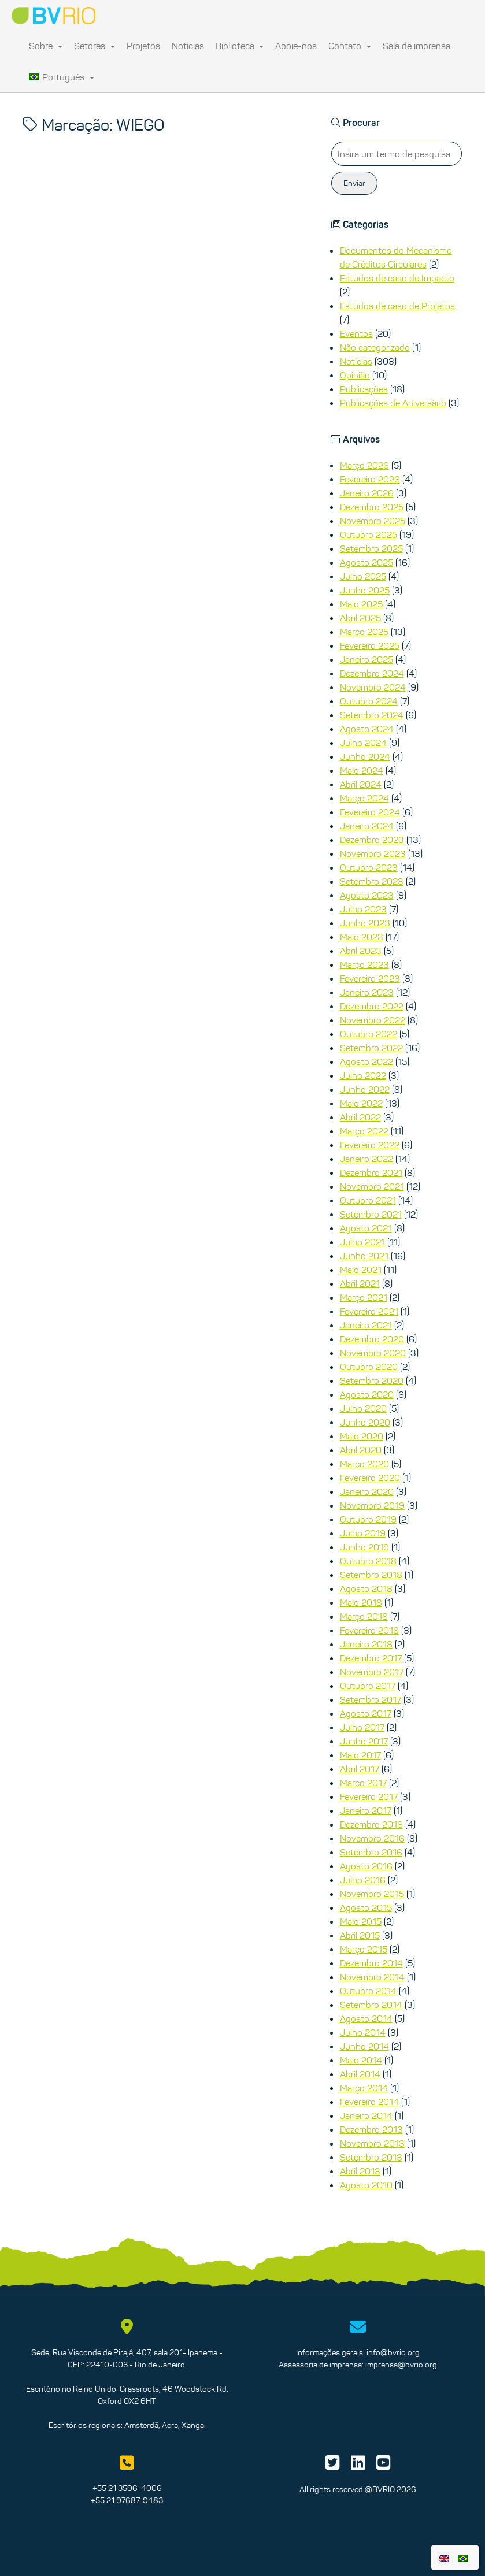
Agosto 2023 (367, 895)
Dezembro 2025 (371, 507)
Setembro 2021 (371, 1214)
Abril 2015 (360, 1935)
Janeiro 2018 (366, 1644)
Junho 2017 (364, 1741)
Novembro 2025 (372, 520)
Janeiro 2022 (366, 1158)
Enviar (354, 183)
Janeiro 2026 (367, 493)
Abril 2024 (361, 784)
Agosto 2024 (367, 728)
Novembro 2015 (372, 1893)
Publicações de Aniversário (393, 403)
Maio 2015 (361, 1921)
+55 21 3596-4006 (127, 2488)
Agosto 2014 (366, 2018)
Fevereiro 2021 (369, 1311)
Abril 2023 (361, 950)
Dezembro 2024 (372, 673)
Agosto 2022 (366, 1061)
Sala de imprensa (416, 45)
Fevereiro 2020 (370, 1477)
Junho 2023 (365, 923)
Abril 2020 (361, 1450)
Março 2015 (363, 1949)
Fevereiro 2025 (369, 645)
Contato (349, 45)
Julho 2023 (363, 909)
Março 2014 (364, 2088)
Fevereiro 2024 (370, 812)
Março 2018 (364, 1616)
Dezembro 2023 (372, 839)
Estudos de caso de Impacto (397, 278)
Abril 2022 (360, 1117)
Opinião (355, 375)
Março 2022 (364, 1131)
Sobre (45, 45)
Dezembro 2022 (371, 1006)
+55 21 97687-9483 (127, 2500)
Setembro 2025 (371, 548)
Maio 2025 (361, 604)
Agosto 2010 (366, 2185)
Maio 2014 (361, 2060)
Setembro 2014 (371, 2004)
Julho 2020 (363, 1408)
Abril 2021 (360, 1283)
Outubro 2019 (368, 1519)
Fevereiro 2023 (370, 978)
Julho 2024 (363, 742)
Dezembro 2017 (371, 1658)
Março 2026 (364, 465)
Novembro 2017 (371, 1671)
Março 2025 (364, 631)
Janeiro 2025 (366, 659)
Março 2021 (363, 1297)
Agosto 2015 (366, 1907)
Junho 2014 (364, 2046)
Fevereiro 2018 (369, 1630)
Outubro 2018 (368, 1561)
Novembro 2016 (372, 1838)
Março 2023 (364, 964)
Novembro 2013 (372, 2143)
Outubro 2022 (368, 1034)
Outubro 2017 (367, 1685)
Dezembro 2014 (371, 1963)
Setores (94, 45)
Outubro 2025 (368, 534)
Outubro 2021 (368, 1200)
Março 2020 (364, 1463)
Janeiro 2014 (366, 2115)
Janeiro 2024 (367, 826)
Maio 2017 (360, 1755)
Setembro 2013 (371, 2157)
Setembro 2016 (371, 1852)
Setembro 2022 (371, 1047)
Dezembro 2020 (372, 1339)
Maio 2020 (361, 1436)
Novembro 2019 (372, 1505)
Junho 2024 (365, 756)
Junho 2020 (365, 1422)
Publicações (364, 389)
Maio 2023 (361, 936)
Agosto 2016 (366, 1866)
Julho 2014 (363, 2032)
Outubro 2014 (368, 1990)
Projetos (143, 45)
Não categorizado (375, 347)
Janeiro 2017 (365, 1810)
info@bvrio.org (393, 2352)
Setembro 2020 (371, 1380)
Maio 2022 (361, 1103)
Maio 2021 (361, 1269)
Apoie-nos (296, 45)
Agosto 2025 (366, 562)
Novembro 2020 (373, 1352)
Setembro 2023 (371, 881)
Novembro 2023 (373, 853)
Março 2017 (363, 1782)
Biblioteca (240, 45)
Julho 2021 (362, 1242)
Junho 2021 (364, 1255)
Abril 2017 (359, 1769)
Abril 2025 (360, 617)
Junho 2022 (365, 1089)
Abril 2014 (360, 2074)
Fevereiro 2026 (370, 479)
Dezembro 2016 (371, 1824)
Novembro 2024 (373, 687)
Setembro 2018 (371, 1574)
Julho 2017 (362, 1727)
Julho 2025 (363, 576)
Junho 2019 (364, 1547)
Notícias (188, 45)
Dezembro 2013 (371, 2129)
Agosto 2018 (366, 1588)
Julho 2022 (363, 1075)
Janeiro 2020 (367, 1491)
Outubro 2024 (369, 701)
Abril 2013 (360, 2171)
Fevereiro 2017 (369, 1796)
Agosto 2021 (366, 1228)
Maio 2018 (361, 1602)
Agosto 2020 (367, 1394)
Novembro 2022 (372, 1020)
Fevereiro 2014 (369, 2101)
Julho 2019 (363, 1533)
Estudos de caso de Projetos (397, 305)
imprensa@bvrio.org (401, 2364)
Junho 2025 (365, 590)
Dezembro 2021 (371, 1172)
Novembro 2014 (372, 1977)
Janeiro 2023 (367, 992)
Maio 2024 (361, 770)
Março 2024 (364, 798)
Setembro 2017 (370, 1699)
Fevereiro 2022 (369, 1144)
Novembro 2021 (372, 1186)
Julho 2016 (363, 1879)
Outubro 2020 (369, 1366)
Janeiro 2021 (366, 1325)
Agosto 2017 (365, 1713)
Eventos (356, 333)
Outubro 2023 (369, 867)
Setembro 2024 (371, 715)
